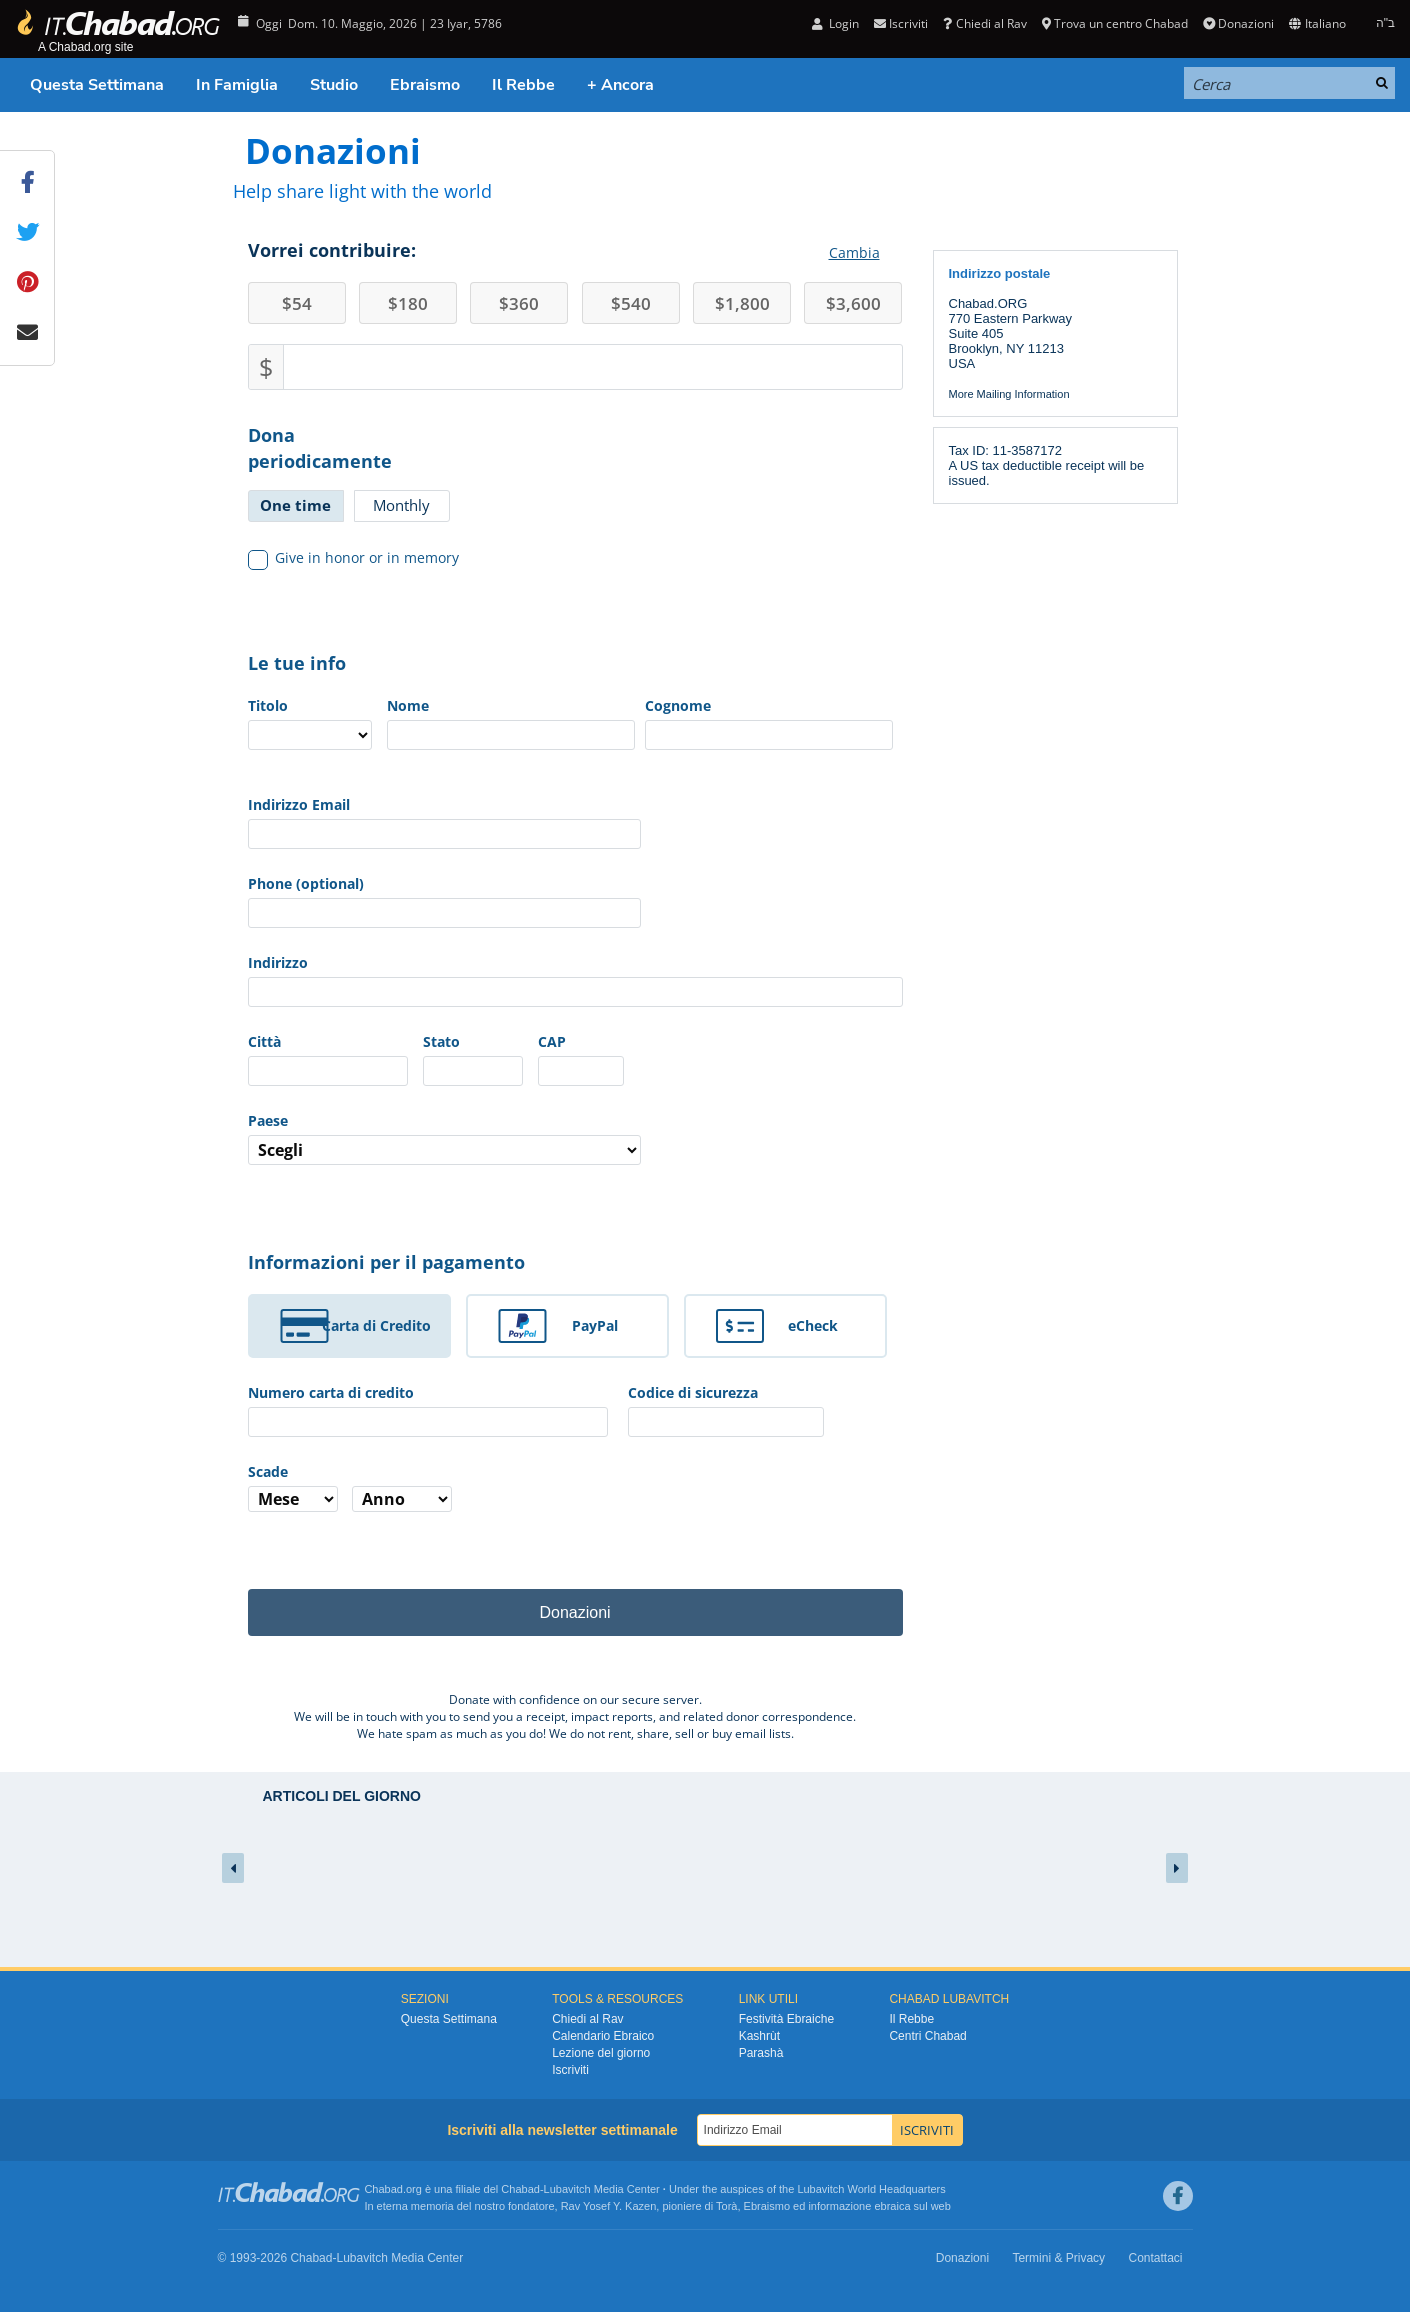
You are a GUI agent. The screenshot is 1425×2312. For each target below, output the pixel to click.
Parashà (761, 2053)
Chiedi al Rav (984, 23)
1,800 (742, 303)
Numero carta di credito (331, 1392)
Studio (334, 85)
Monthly (401, 505)
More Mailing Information (1009, 394)
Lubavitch (567, 2189)
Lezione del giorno (601, 2053)
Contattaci (1155, 2258)
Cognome (678, 705)
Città (264, 1041)
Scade (268, 1471)
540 (631, 303)
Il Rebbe (523, 85)
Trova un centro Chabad (1115, 23)
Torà (726, 2206)
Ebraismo (425, 85)
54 (297, 303)
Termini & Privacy (1058, 2258)
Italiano (1317, 23)
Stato (441, 1041)
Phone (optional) (306, 883)
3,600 (853, 303)
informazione (839, 2206)
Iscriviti (901, 23)
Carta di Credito (376, 1325)
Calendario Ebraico (603, 2036)
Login (835, 23)
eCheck (813, 1325)
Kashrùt (759, 2036)
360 (519, 303)
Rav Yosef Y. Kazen (609, 2206)
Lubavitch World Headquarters (871, 2189)
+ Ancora (620, 85)
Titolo (268, 705)
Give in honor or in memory (354, 558)
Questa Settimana (97, 85)
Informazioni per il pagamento (386, 1262)
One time (295, 505)
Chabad (520, 2189)
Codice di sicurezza (693, 1392)
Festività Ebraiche (786, 2019)
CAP (552, 1041)
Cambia (854, 252)
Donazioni (1238, 23)
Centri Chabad (927, 2036)
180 (408, 303)
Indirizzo (278, 962)
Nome (408, 705)
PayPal (595, 1325)
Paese (268, 1120)
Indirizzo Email (299, 804)
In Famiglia (237, 85)
